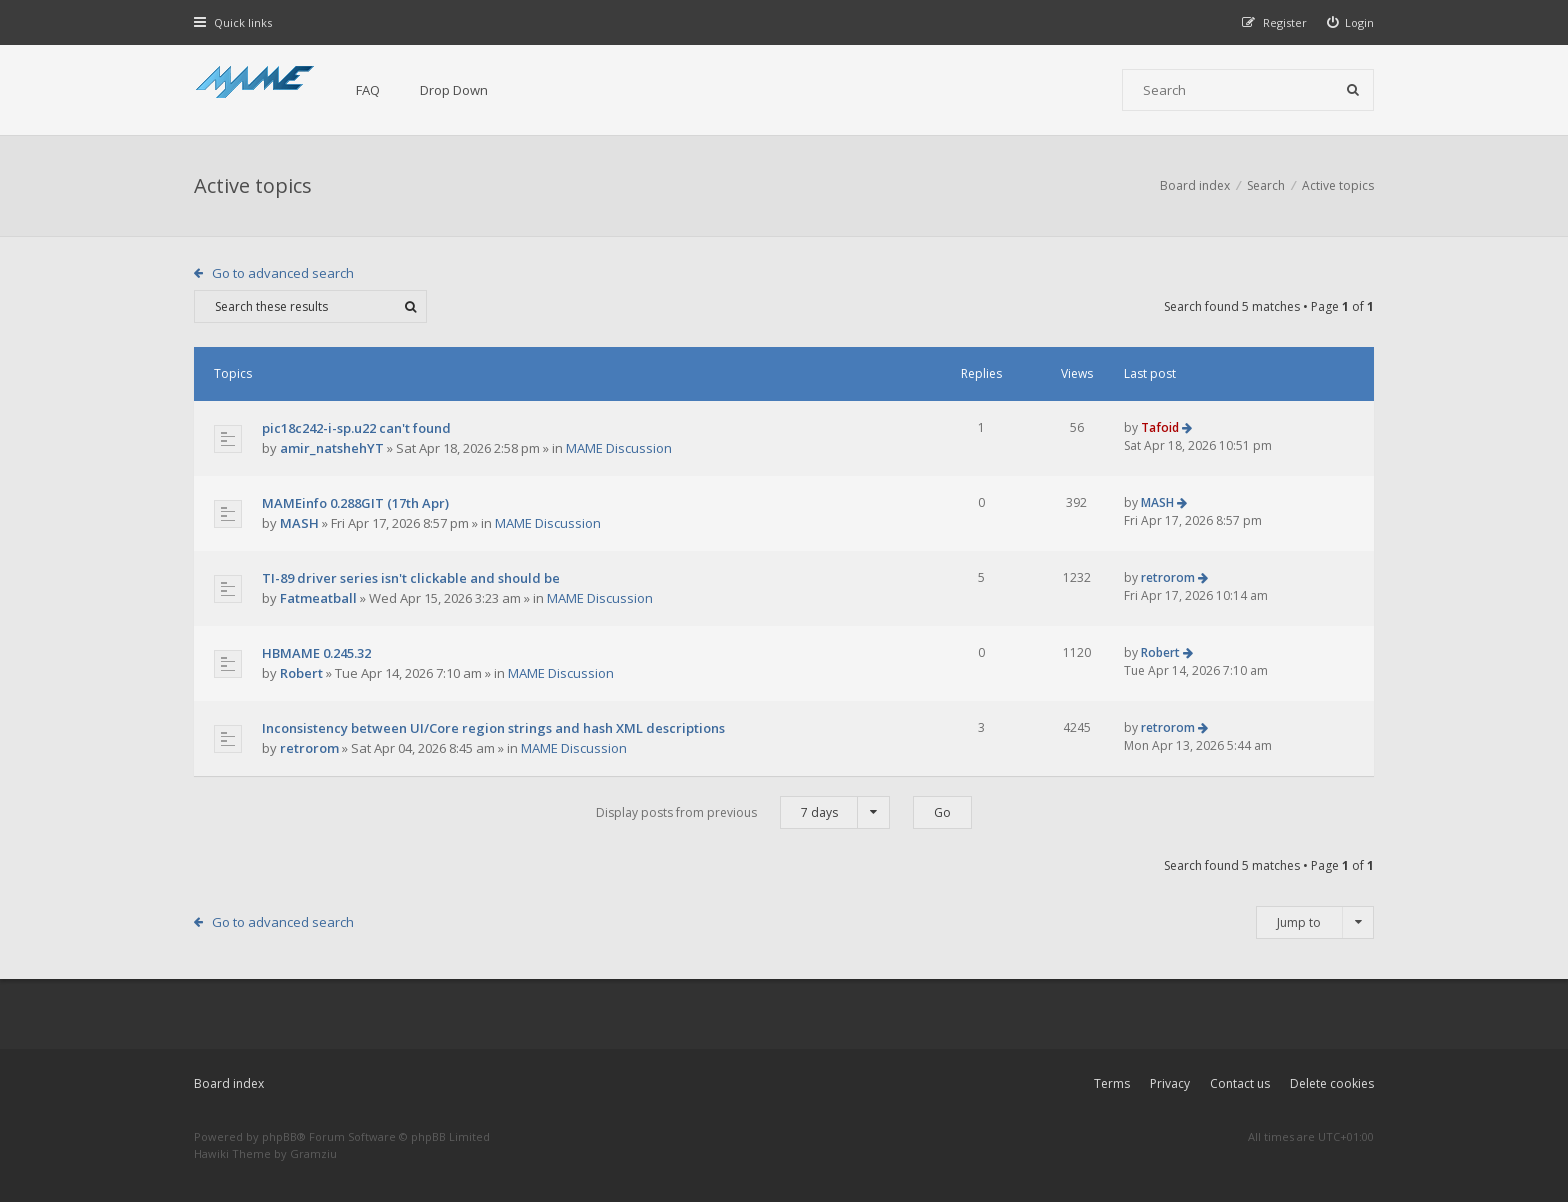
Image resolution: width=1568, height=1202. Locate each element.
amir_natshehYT (332, 448)
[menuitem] (1351, 22)
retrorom (1168, 577)
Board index (229, 1083)
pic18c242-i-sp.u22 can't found (356, 428)
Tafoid (1160, 427)
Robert (301, 673)
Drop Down (454, 90)
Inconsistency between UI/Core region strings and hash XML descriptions (493, 728)
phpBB (279, 1136)
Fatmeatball (318, 598)
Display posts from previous (743, 812)
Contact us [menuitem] (1240, 1083)
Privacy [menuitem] (1170, 1083)
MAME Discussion (619, 448)
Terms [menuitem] (1112, 1083)
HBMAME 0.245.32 (316, 653)
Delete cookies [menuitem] (1332, 1083)
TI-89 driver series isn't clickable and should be (411, 578)
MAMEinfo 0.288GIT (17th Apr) (355, 503)
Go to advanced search (283, 273)
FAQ (368, 90)
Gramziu (313, 1153)
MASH (299, 523)
